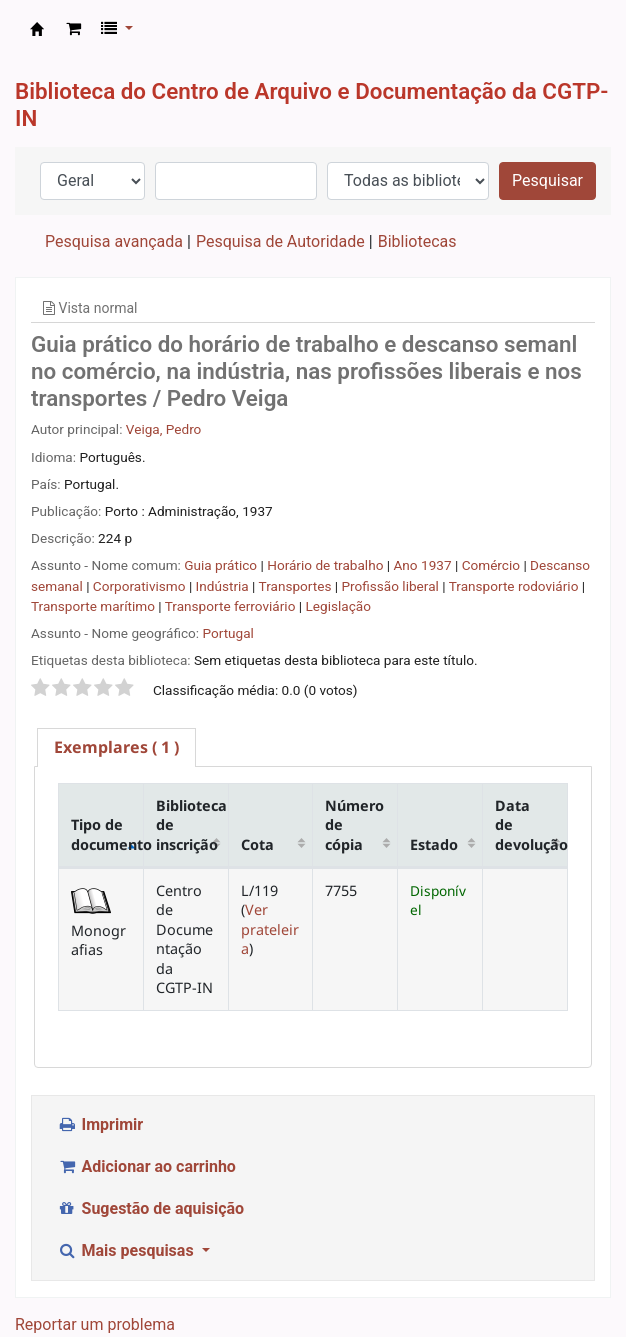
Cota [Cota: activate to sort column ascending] (257, 844)
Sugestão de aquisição (150, 1208)
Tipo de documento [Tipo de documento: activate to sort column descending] (107, 834)
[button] (73, 29)
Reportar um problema (95, 1324)
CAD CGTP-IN (37, 29)
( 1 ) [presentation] (116, 747)
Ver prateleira (270, 929)
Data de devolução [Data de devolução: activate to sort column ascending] (531, 825)
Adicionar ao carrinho (146, 1166)
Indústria (224, 586)
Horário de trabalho (327, 565)
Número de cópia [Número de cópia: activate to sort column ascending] (354, 825)
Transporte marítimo (94, 606)
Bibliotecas (417, 241)
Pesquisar (547, 180)
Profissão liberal (391, 586)
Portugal (227, 633)
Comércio (493, 565)
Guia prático (222, 565)
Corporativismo (141, 586)
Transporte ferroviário (232, 606)
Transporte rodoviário (515, 586)
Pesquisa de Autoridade (280, 241)
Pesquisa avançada (114, 241)
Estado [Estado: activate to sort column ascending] (434, 844)
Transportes (297, 586)
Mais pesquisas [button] (127, 1250)
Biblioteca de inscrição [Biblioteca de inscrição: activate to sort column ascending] (191, 825)
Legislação (338, 606)
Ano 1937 (424, 565)
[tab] (116, 747)
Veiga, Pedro (164, 429)
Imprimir (100, 1124)
